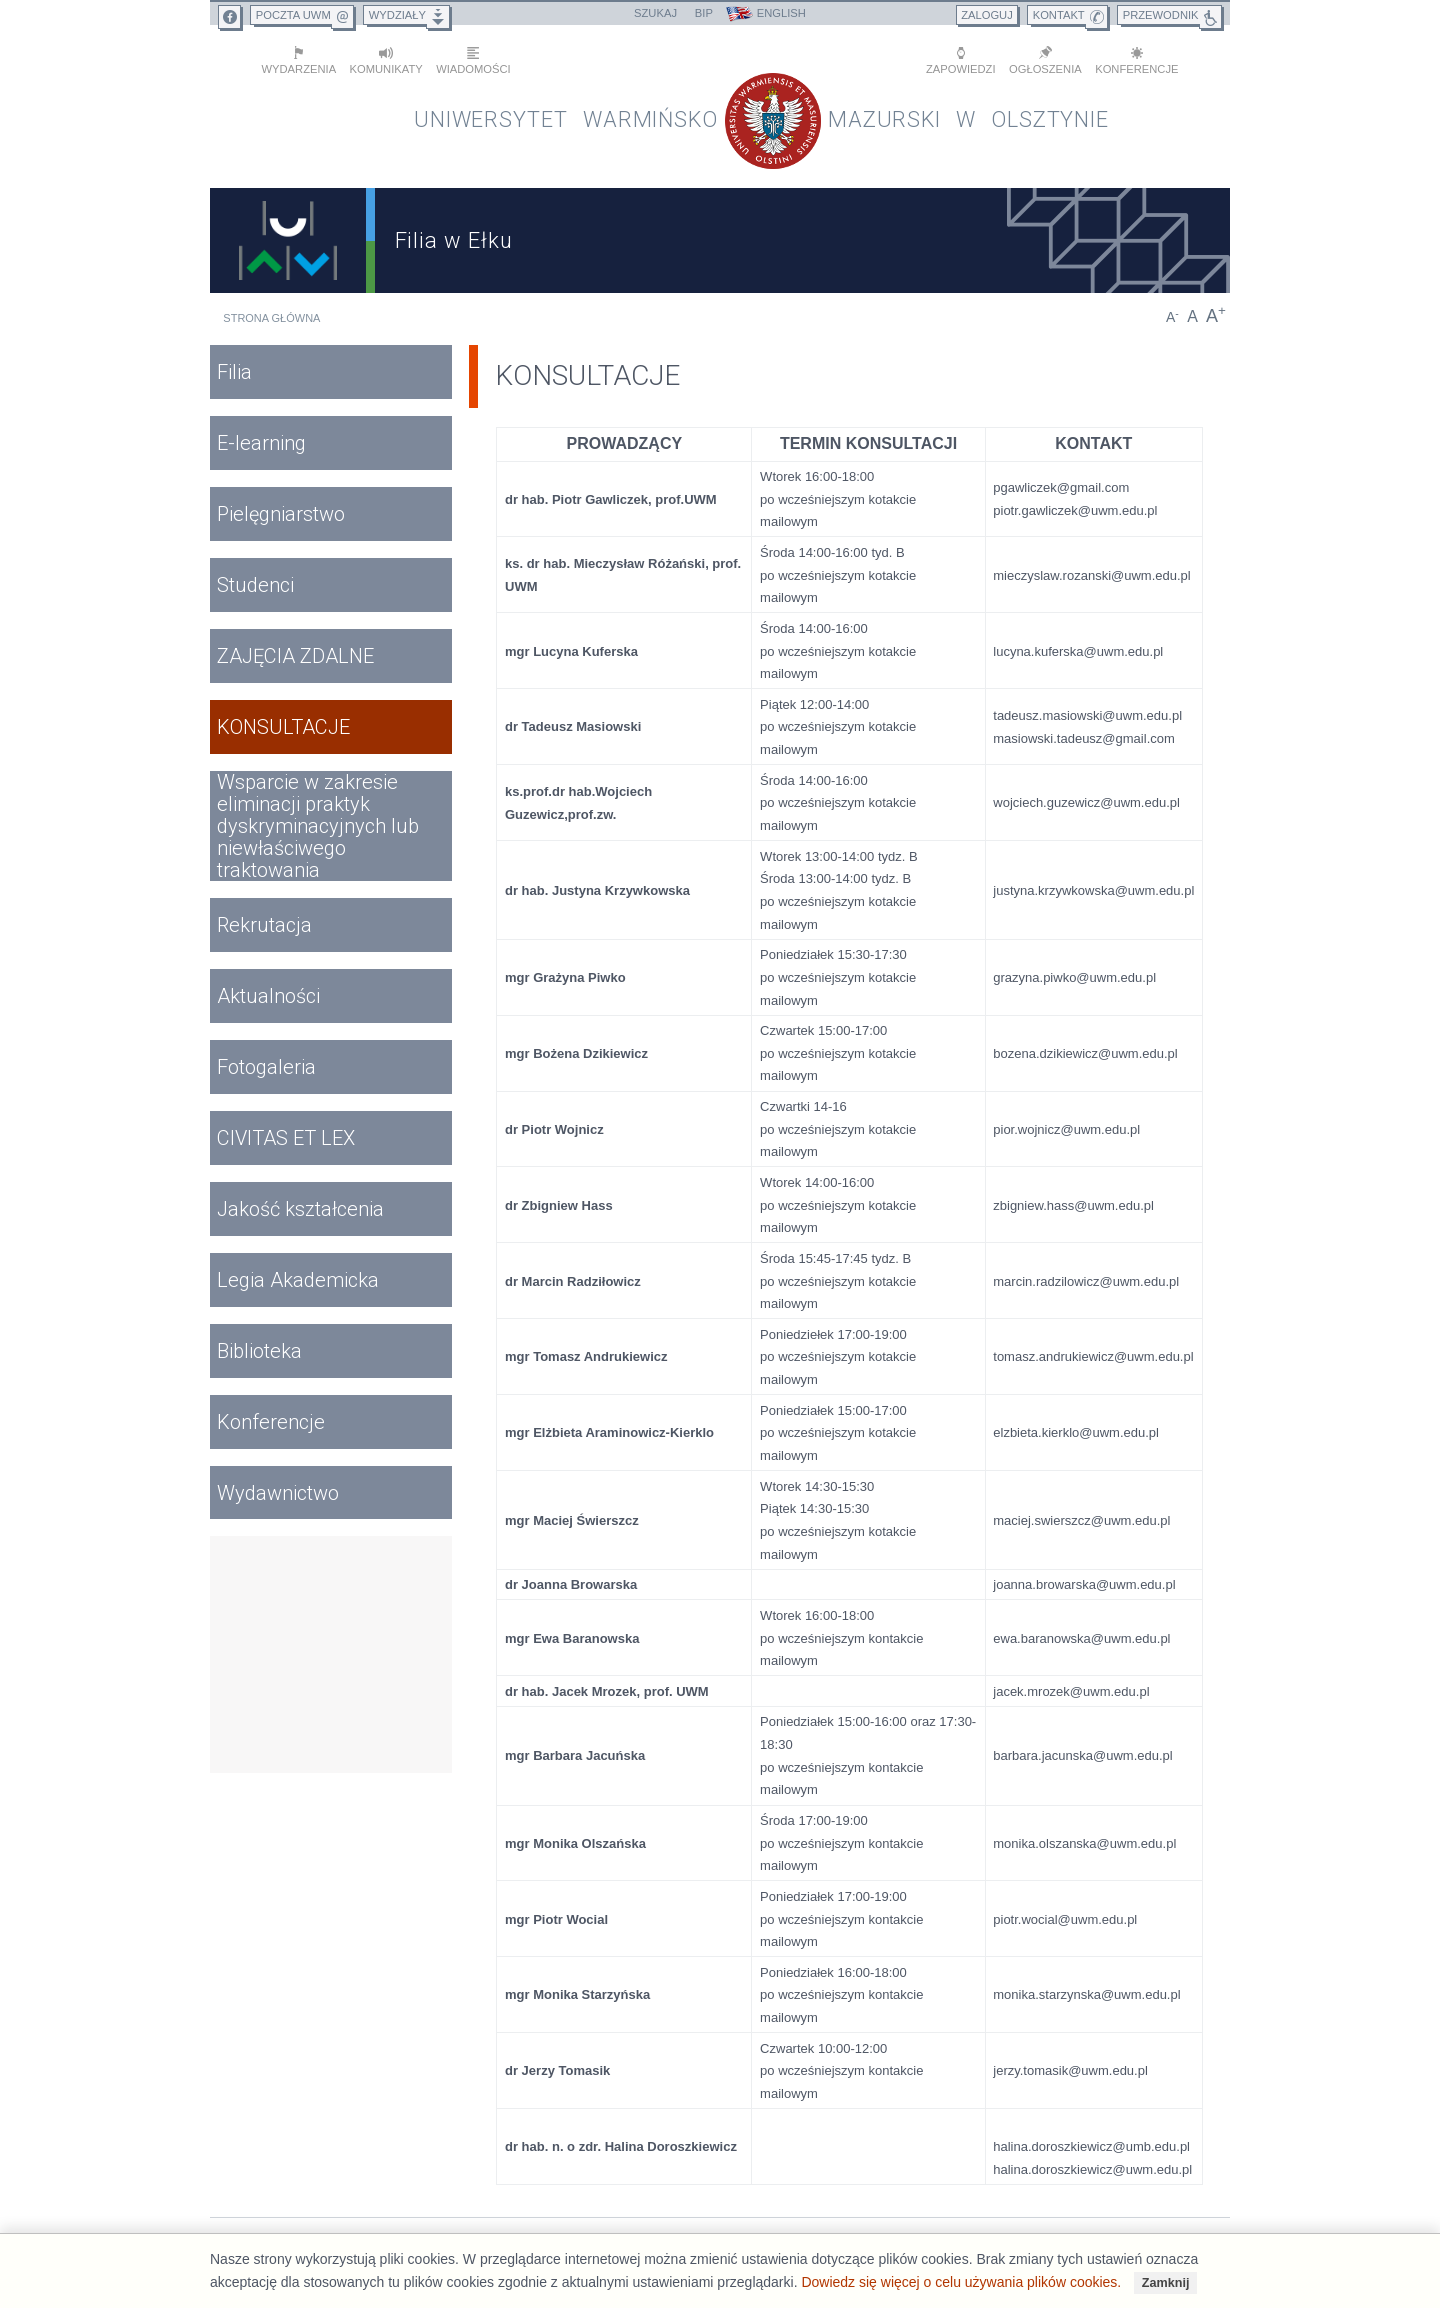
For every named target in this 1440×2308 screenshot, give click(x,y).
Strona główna (271, 314)
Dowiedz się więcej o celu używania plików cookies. (961, 2282)
